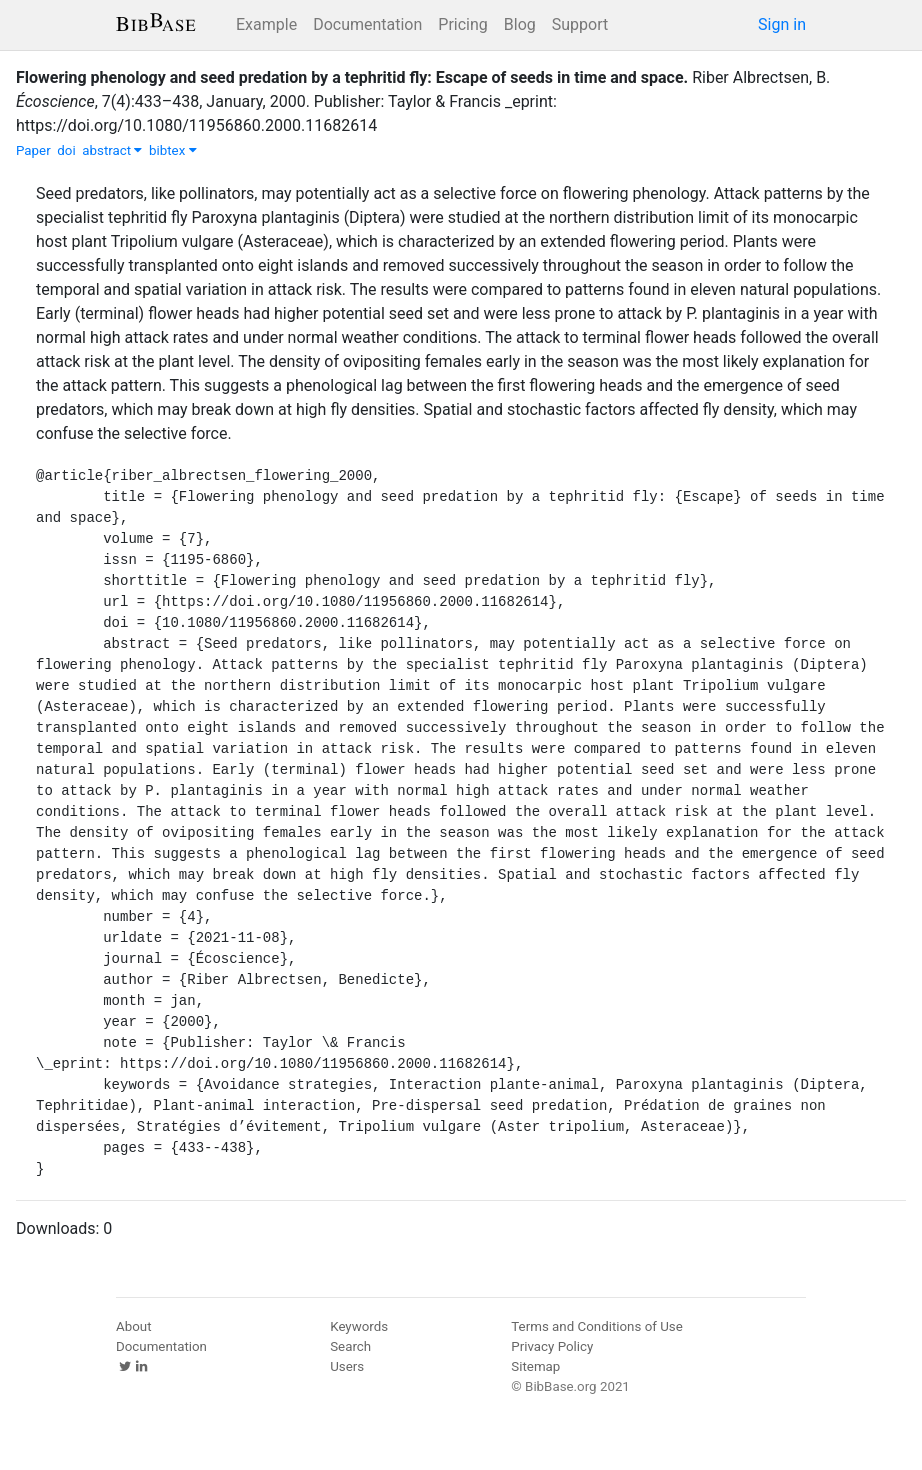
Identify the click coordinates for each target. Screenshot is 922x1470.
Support (580, 24)
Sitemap (535, 1366)
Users (347, 1366)
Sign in (782, 24)
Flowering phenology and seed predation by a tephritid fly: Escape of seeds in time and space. (352, 77)
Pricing (463, 24)
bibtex (173, 150)
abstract (112, 150)
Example (266, 24)
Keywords (359, 1326)
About (134, 1326)
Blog (520, 24)
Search (350, 1346)
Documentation (367, 24)
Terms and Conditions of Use (596, 1326)
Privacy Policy (552, 1346)
